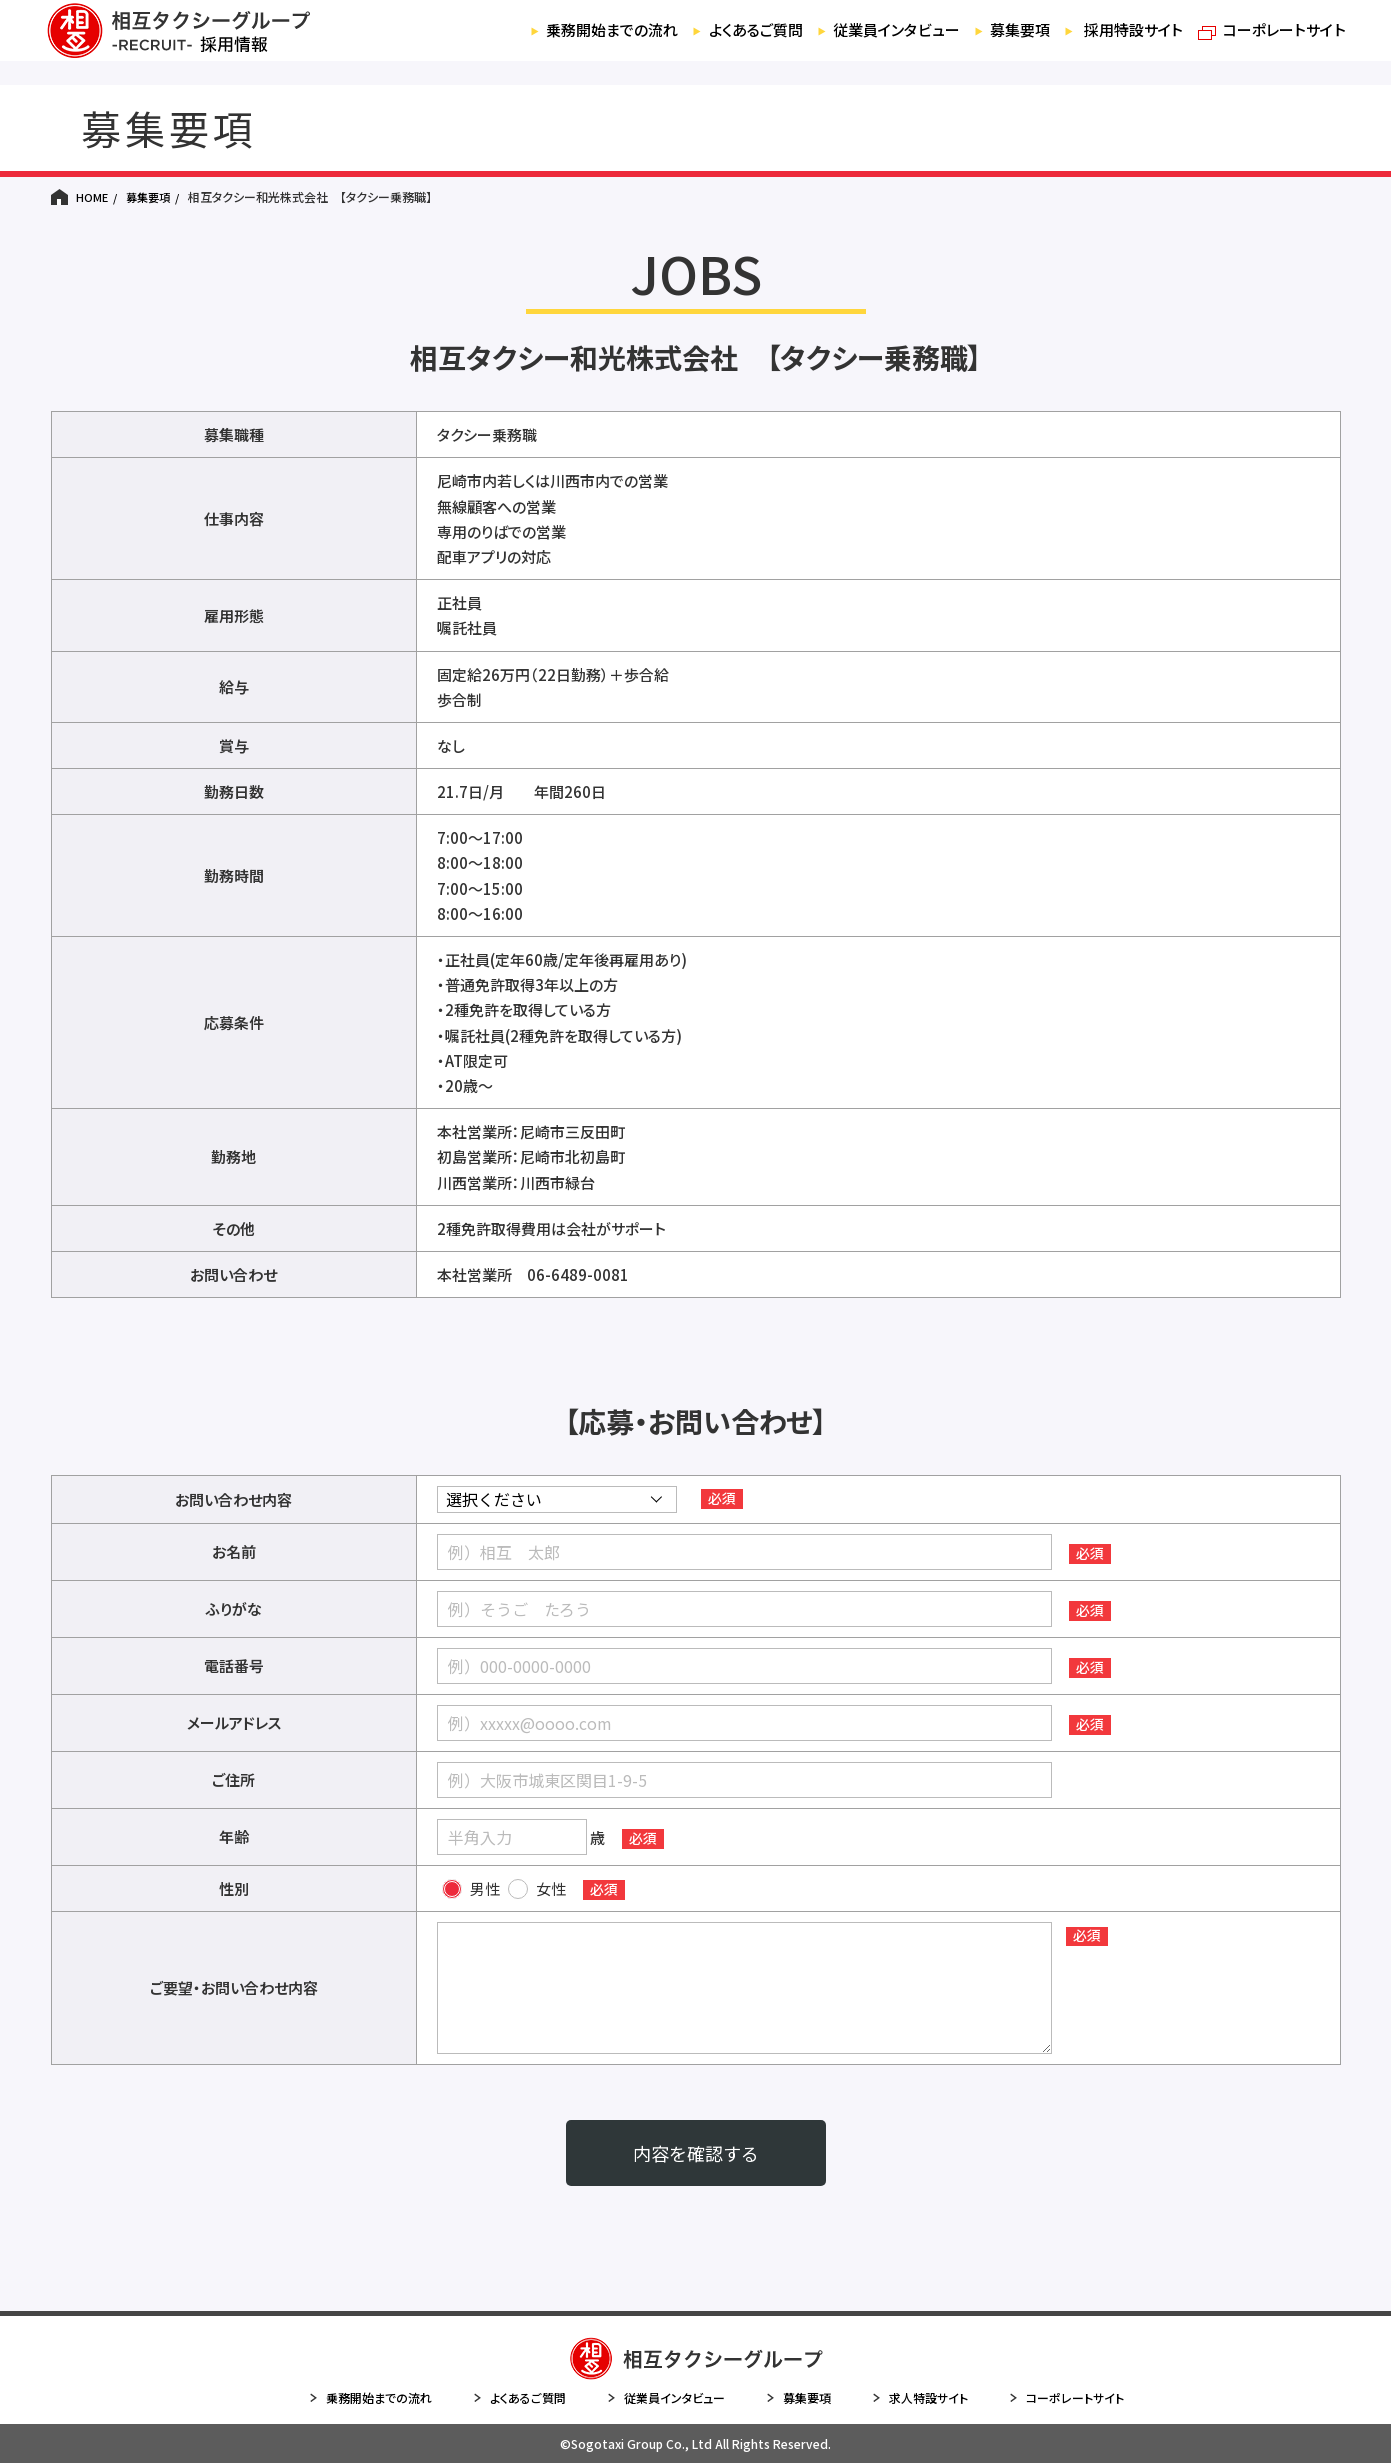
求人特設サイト (919, 2398)
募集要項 (987, 44)
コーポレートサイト (1267, 44)
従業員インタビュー (854, 44)
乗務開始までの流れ (546, 44)
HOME (92, 197)
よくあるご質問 (702, 44)
